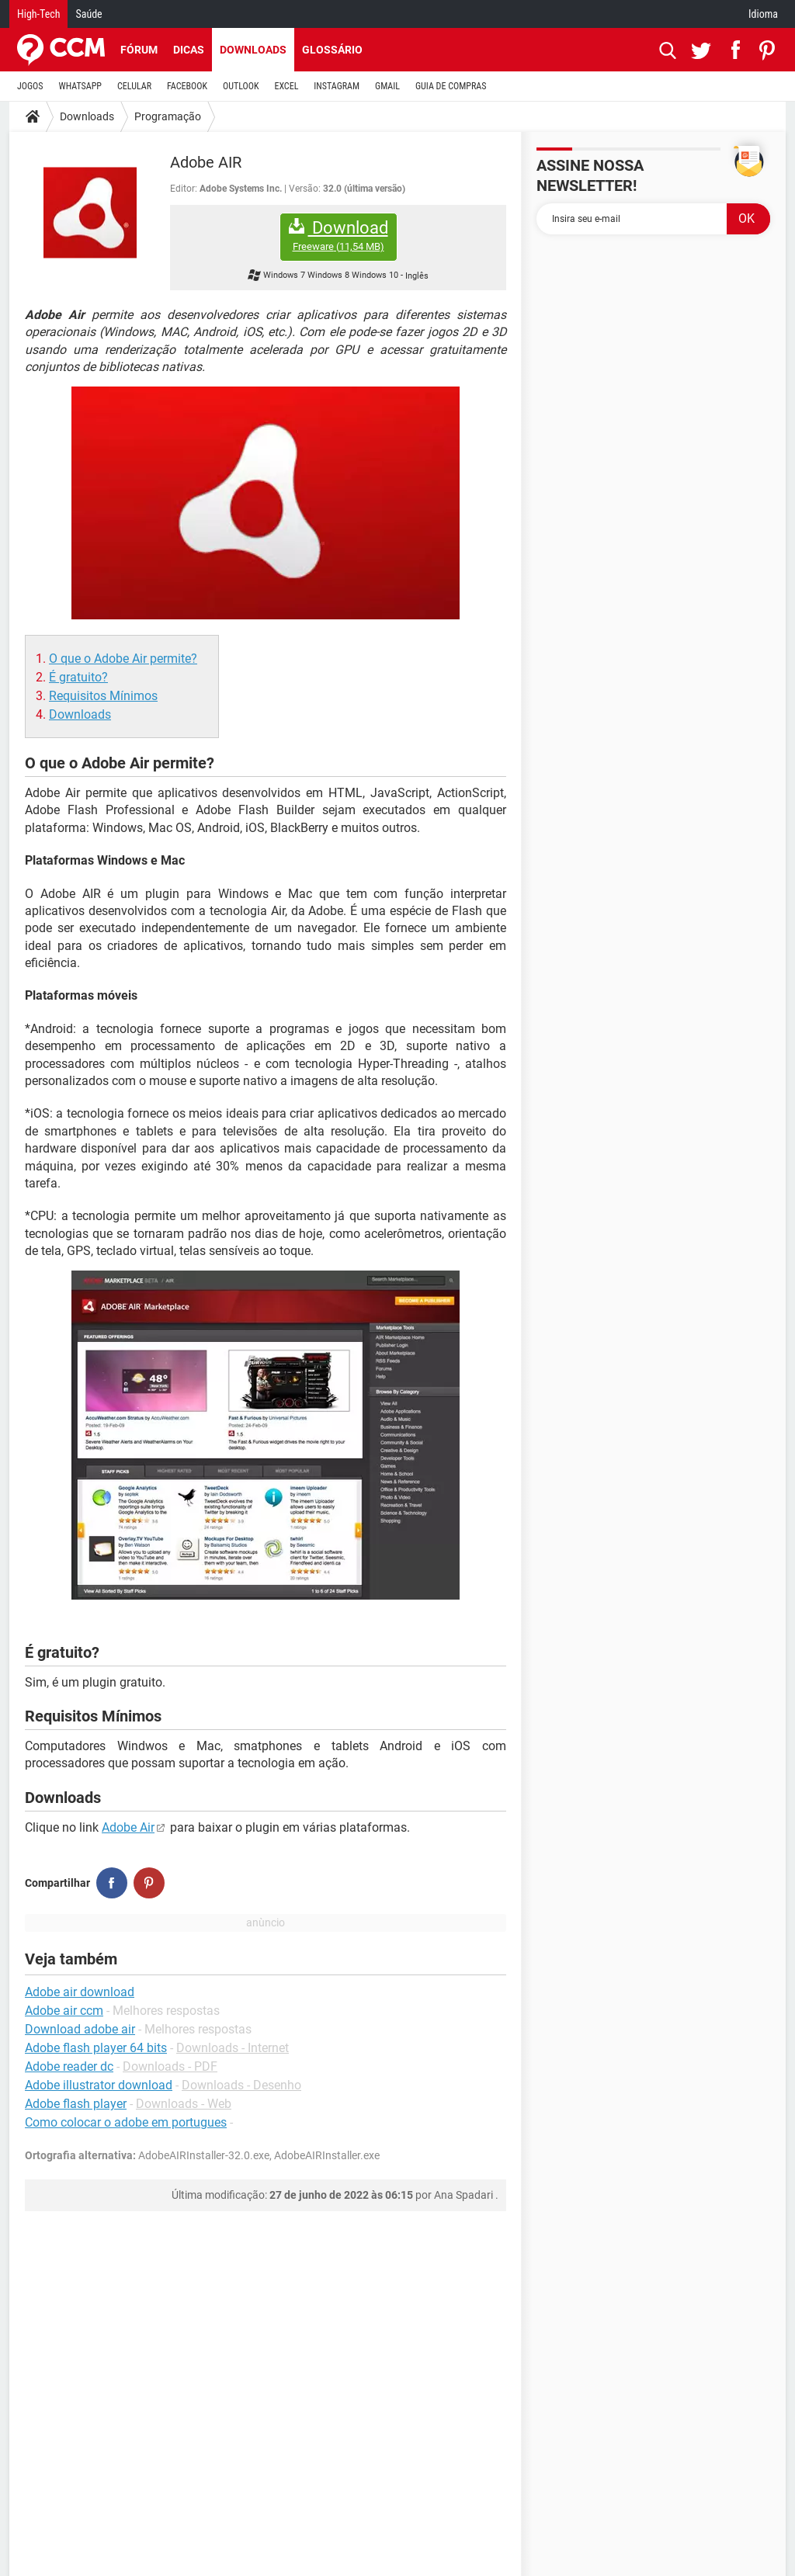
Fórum (139, 49)
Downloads (253, 49)
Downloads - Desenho (241, 2085)
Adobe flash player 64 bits (96, 2047)
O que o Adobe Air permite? (123, 658)
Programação (167, 116)
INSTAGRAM (336, 86)
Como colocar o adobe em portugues (126, 2122)
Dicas (188, 49)
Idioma (763, 14)
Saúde (88, 14)
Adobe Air (128, 1827)
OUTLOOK (241, 86)
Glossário (332, 49)
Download (338, 235)
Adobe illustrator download (98, 2085)
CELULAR (134, 86)
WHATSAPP (80, 86)
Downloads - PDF (170, 2066)
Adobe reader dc (69, 2066)
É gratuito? (78, 677)
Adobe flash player (76, 2103)
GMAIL (387, 86)
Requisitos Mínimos (103, 695)
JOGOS (30, 86)
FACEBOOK (187, 86)
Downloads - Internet (232, 2047)
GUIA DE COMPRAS (450, 86)
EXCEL (286, 86)
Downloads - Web (183, 2103)
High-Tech (38, 14)
